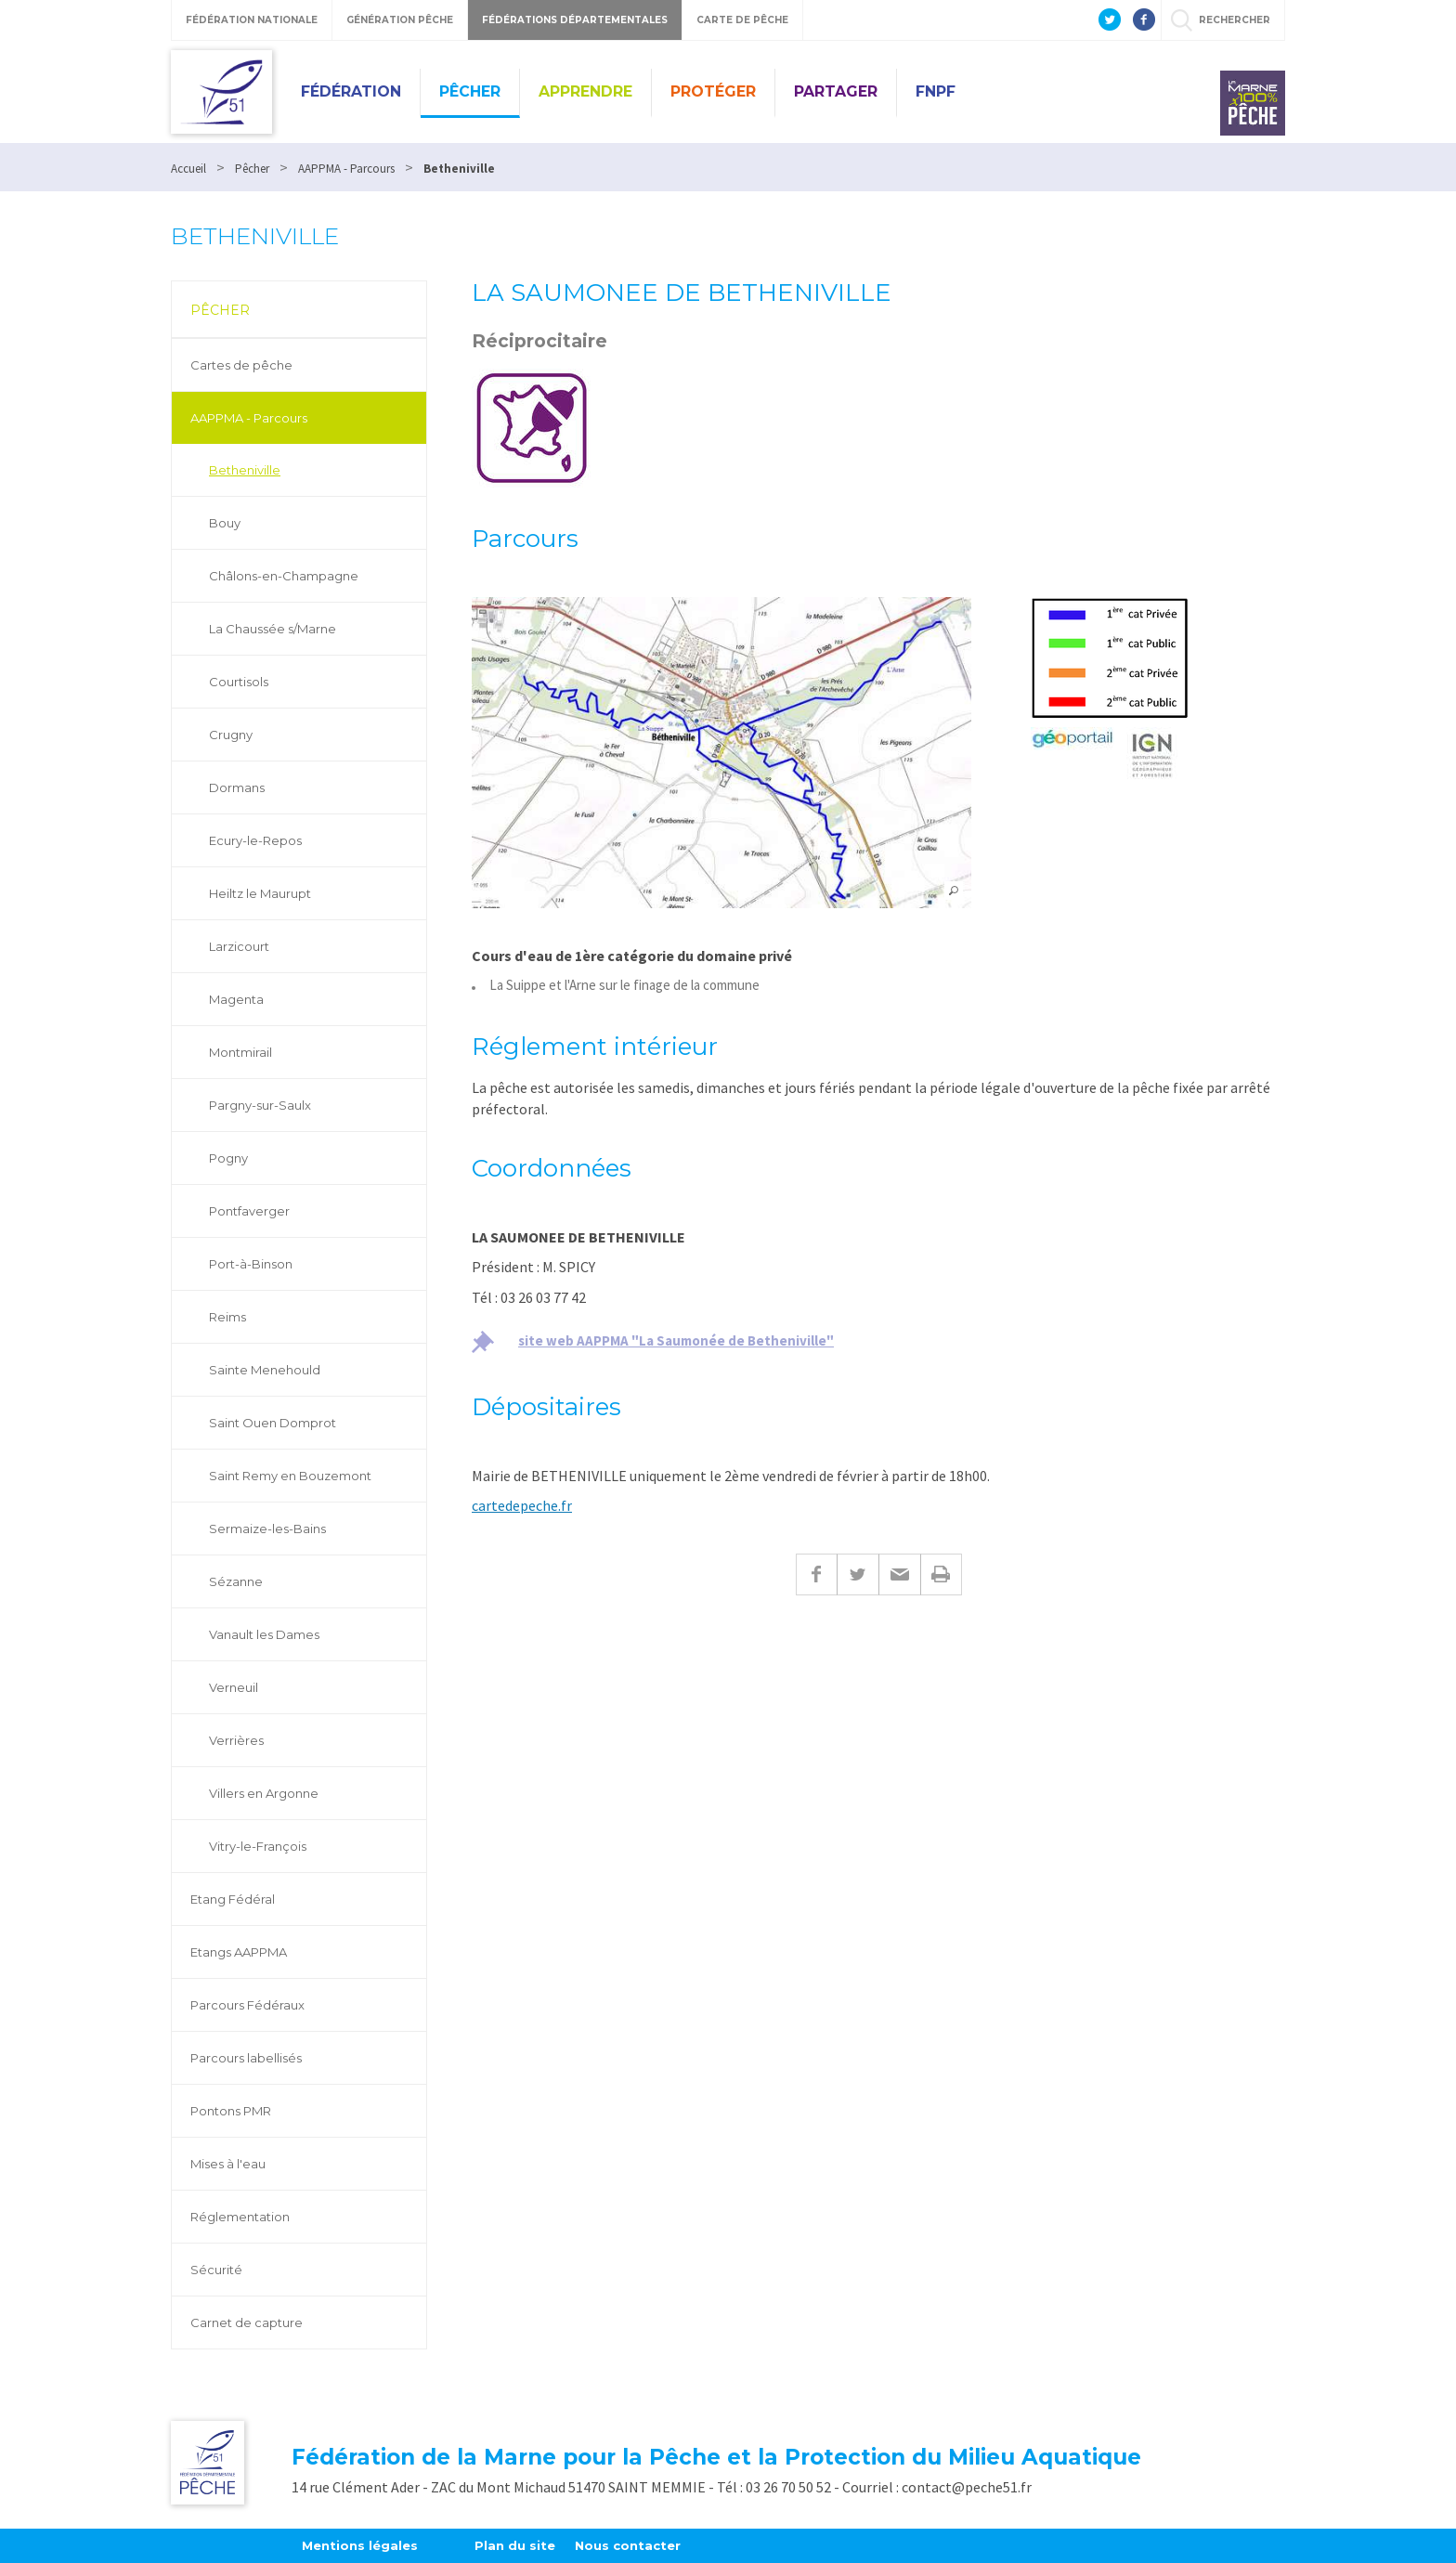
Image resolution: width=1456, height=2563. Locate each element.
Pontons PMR (230, 2110)
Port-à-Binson (250, 1263)
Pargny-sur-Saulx (260, 1105)
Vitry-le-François (257, 1846)
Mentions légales (360, 2545)
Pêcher (469, 91)
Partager (836, 91)
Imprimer (941, 1574)
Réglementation (240, 2216)
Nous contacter (628, 2545)
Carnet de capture (246, 2322)
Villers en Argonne (263, 1793)
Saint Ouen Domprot (272, 1422)
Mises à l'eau (228, 2163)
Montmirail (240, 1052)
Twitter (857, 1574)
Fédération (351, 91)
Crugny (231, 734)
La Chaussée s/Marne (272, 628)
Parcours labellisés (246, 2057)
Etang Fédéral (232, 1899)
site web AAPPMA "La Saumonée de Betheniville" (676, 1340)
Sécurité (216, 2269)
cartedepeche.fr (522, 1505)
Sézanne (236, 1581)
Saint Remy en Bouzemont (290, 1475)
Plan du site (514, 2545)
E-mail (899, 1574)
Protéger (713, 91)
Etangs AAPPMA (238, 1952)
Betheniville (244, 469)
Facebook (816, 1574)
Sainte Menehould (264, 1369)
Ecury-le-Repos (255, 840)
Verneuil (233, 1687)
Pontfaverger (249, 1210)
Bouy (224, 522)
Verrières (236, 1740)
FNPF (936, 91)
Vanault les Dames (264, 1634)
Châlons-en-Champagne (283, 575)
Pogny (228, 1158)
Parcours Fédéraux (247, 2004)
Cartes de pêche (241, 365)
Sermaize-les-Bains (267, 1528)
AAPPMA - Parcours (248, 417)
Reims (227, 1316)
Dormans (237, 787)
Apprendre (585, 91)
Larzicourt (239, 946)
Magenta (236, 999)
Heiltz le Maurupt (260, 893)
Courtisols (238, 681)
